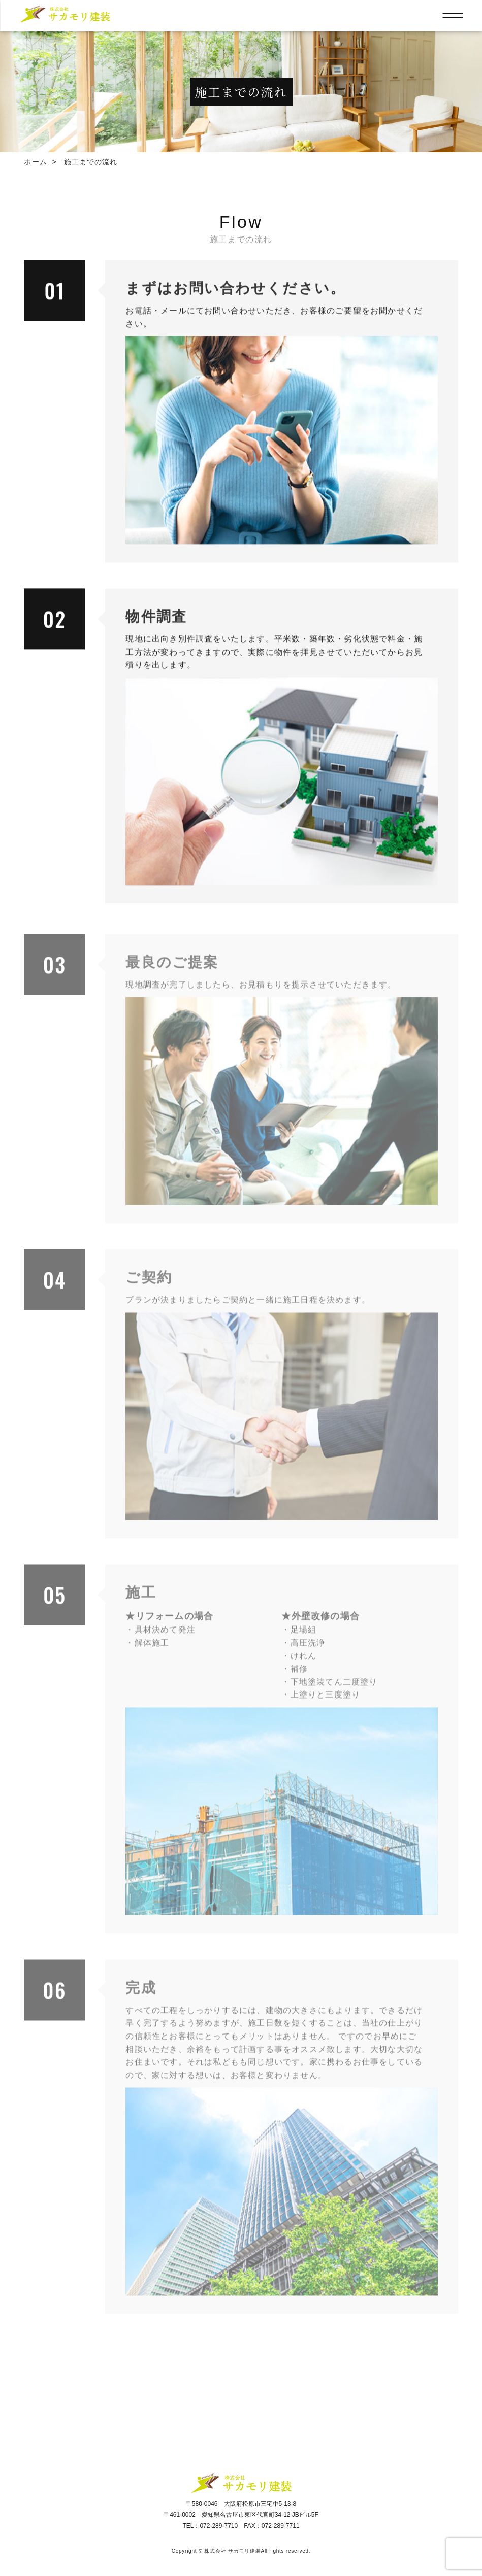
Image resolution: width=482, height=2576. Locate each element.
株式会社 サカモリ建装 (232, 2551)
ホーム (35, 162)
